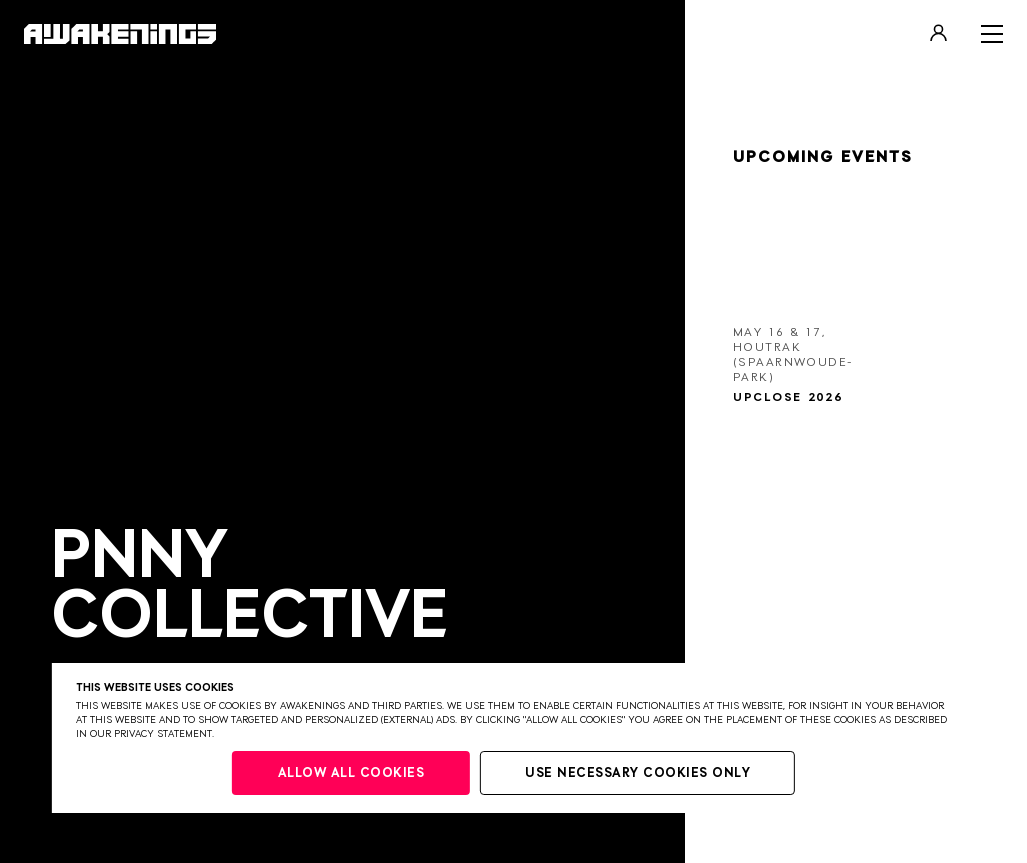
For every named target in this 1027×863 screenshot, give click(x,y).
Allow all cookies (351, 773)
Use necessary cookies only (637, 773)
